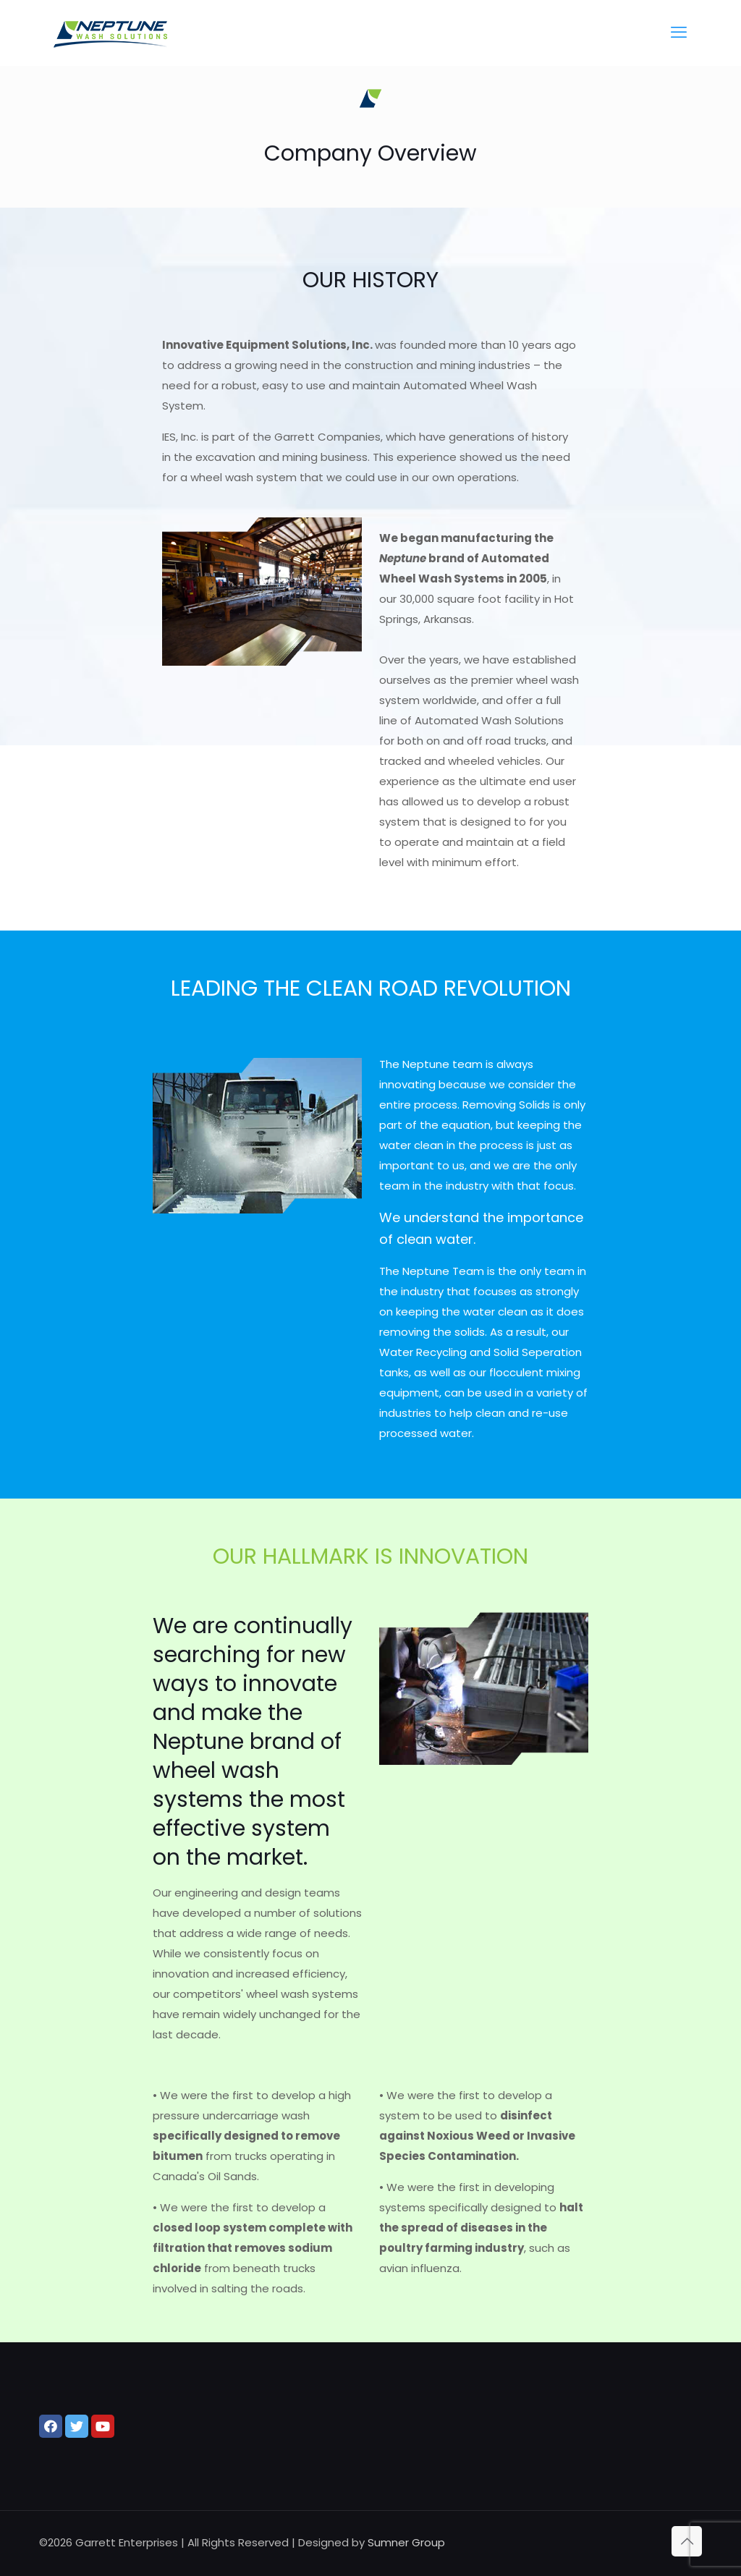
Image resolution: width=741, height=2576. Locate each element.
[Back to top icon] (687, 2541)
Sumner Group (406, 2542)
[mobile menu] (678, 32)
